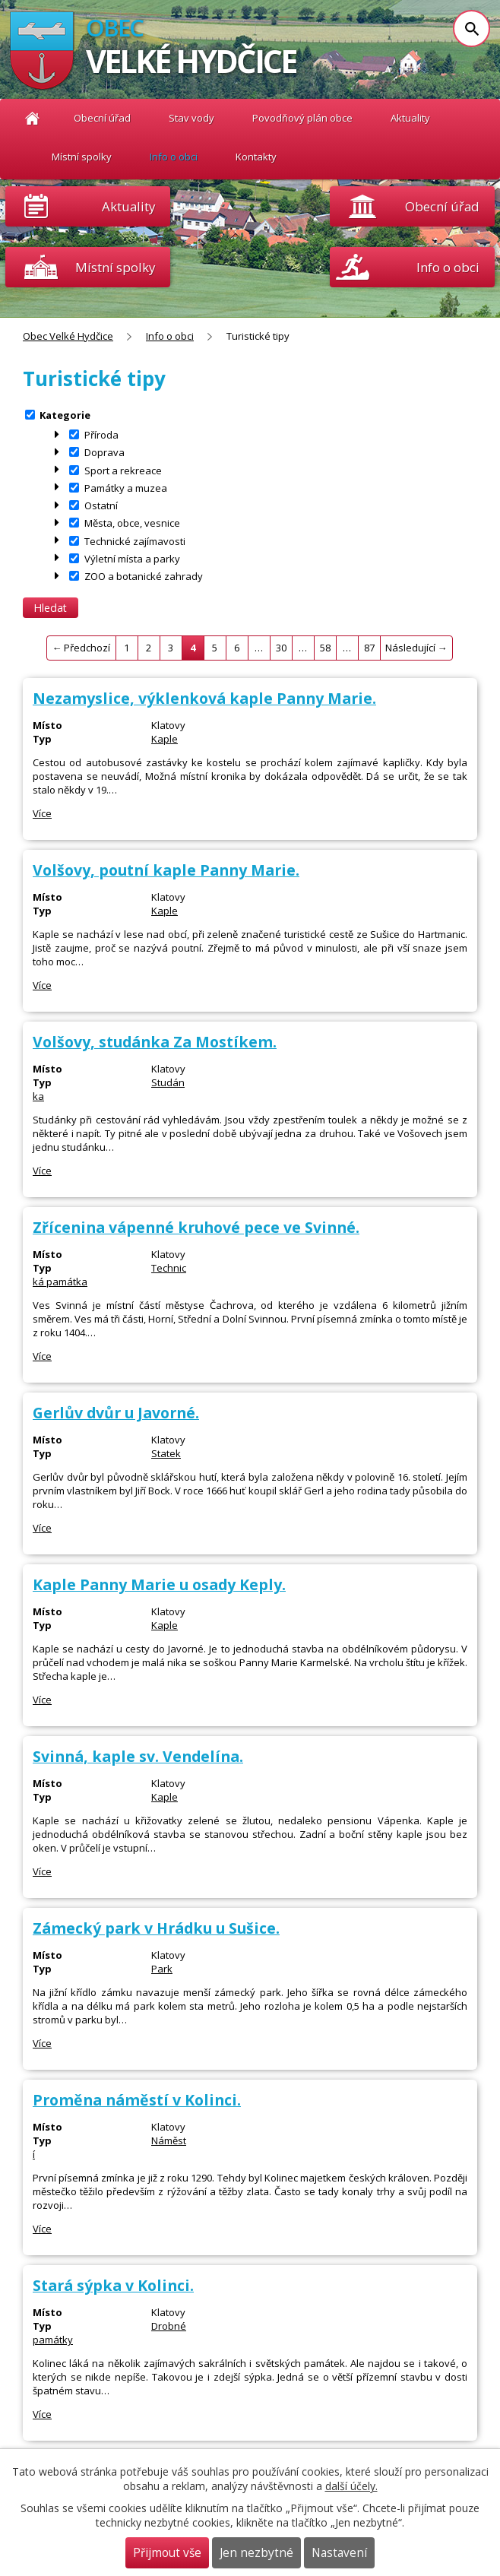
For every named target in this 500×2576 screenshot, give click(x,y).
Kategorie (65, 414)
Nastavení (339, 2553)
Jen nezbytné (256, 2553)
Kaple (164, 739)
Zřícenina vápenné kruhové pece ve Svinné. (196, 1227)
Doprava (104, 452)
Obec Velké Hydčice (32, 118)
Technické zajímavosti (134, 540)
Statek (166, 1453)
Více (42, 813)
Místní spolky (82, 156)
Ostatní (101, 505)
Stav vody (191, 118)
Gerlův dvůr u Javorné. (116, 1412)
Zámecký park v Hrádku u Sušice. (156, 1928)
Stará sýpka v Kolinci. (113, 2285)
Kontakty (256, 156)
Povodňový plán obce (302, 118)
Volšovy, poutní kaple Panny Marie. (166, 870)
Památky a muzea (125, 487)
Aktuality (128, 206)
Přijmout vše (167, 2553)
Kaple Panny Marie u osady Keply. (159, 1584)
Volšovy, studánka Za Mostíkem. (155, 1041)
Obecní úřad (102, 118)
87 (369, 647)
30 (281, 647)
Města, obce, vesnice (132, 523)
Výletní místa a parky (132, 558)
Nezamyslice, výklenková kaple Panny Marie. (204, 698)
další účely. (351, 2486)
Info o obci (174, 156)
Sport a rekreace (123, 470)
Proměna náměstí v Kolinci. (137, 2100)
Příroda (101, 435)
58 (325, 647)
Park (161, 1969)
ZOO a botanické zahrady (143, 576)
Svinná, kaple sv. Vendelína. (138, 1756)
